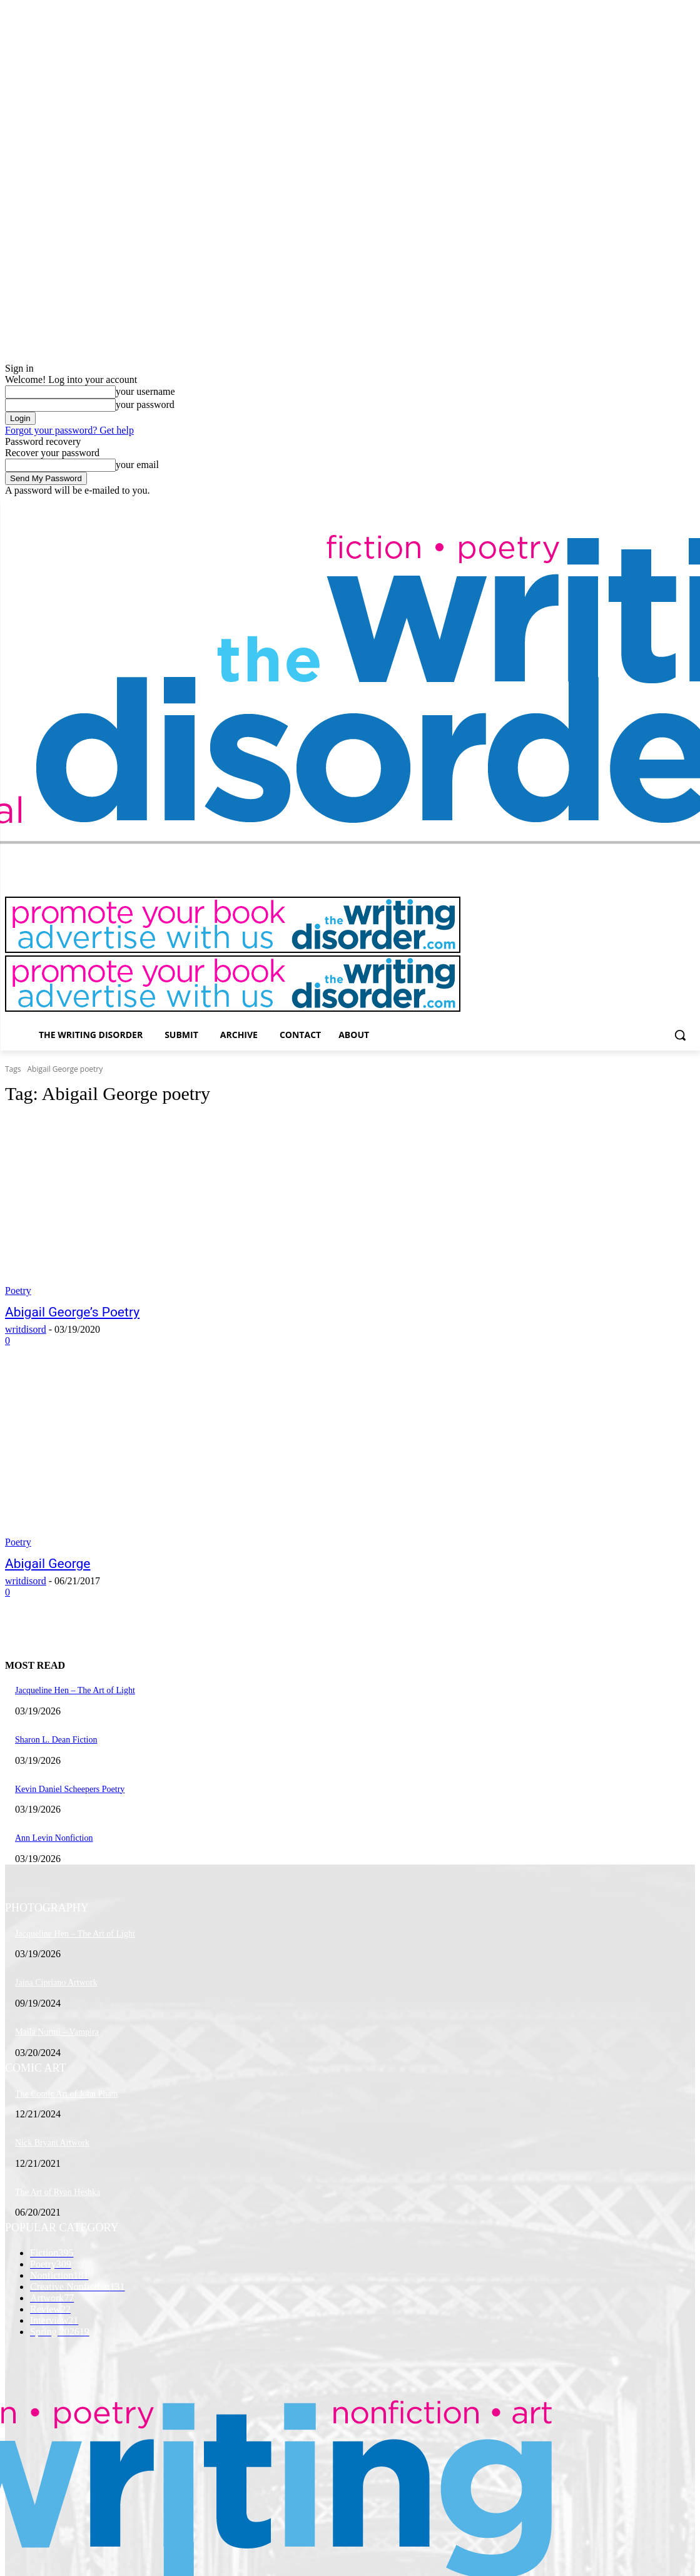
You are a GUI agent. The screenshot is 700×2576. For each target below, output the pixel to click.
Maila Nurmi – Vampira (57, 2032)
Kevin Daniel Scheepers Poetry (69, 1789)
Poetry (18, 1290)
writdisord (25, 1329)
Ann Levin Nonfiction (54, 1838)
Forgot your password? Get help (69, 430)
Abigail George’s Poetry (72, 1312)
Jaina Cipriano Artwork (56, 1982)
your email (137, 464)
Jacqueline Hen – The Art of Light (75, 1690)
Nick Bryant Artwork (52, 2142)
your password (145, 404)
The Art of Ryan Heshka (57, 2192)
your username (145, 391)
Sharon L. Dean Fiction (56, 1739)
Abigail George (48, 1563)
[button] (680, 1035)
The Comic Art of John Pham (66, 2094)
